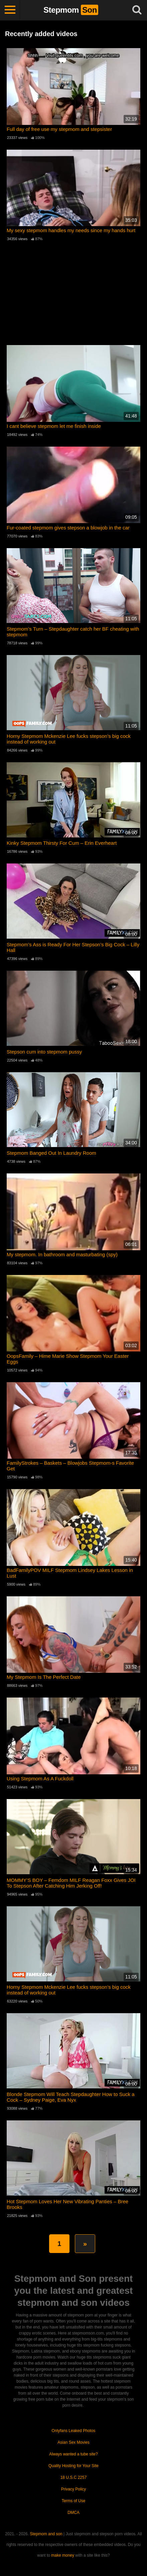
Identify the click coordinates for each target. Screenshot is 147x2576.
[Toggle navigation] (10, 10)
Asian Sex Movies (73, 2442)
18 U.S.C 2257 (73, 2477)
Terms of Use (74, 2501)
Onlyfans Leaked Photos (74, 2430)
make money (62, 2555)
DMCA (73, 2512)
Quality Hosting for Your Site (73, 2465)
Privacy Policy (73, 2489)
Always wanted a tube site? (73, 2454)
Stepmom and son (46, 2534)
